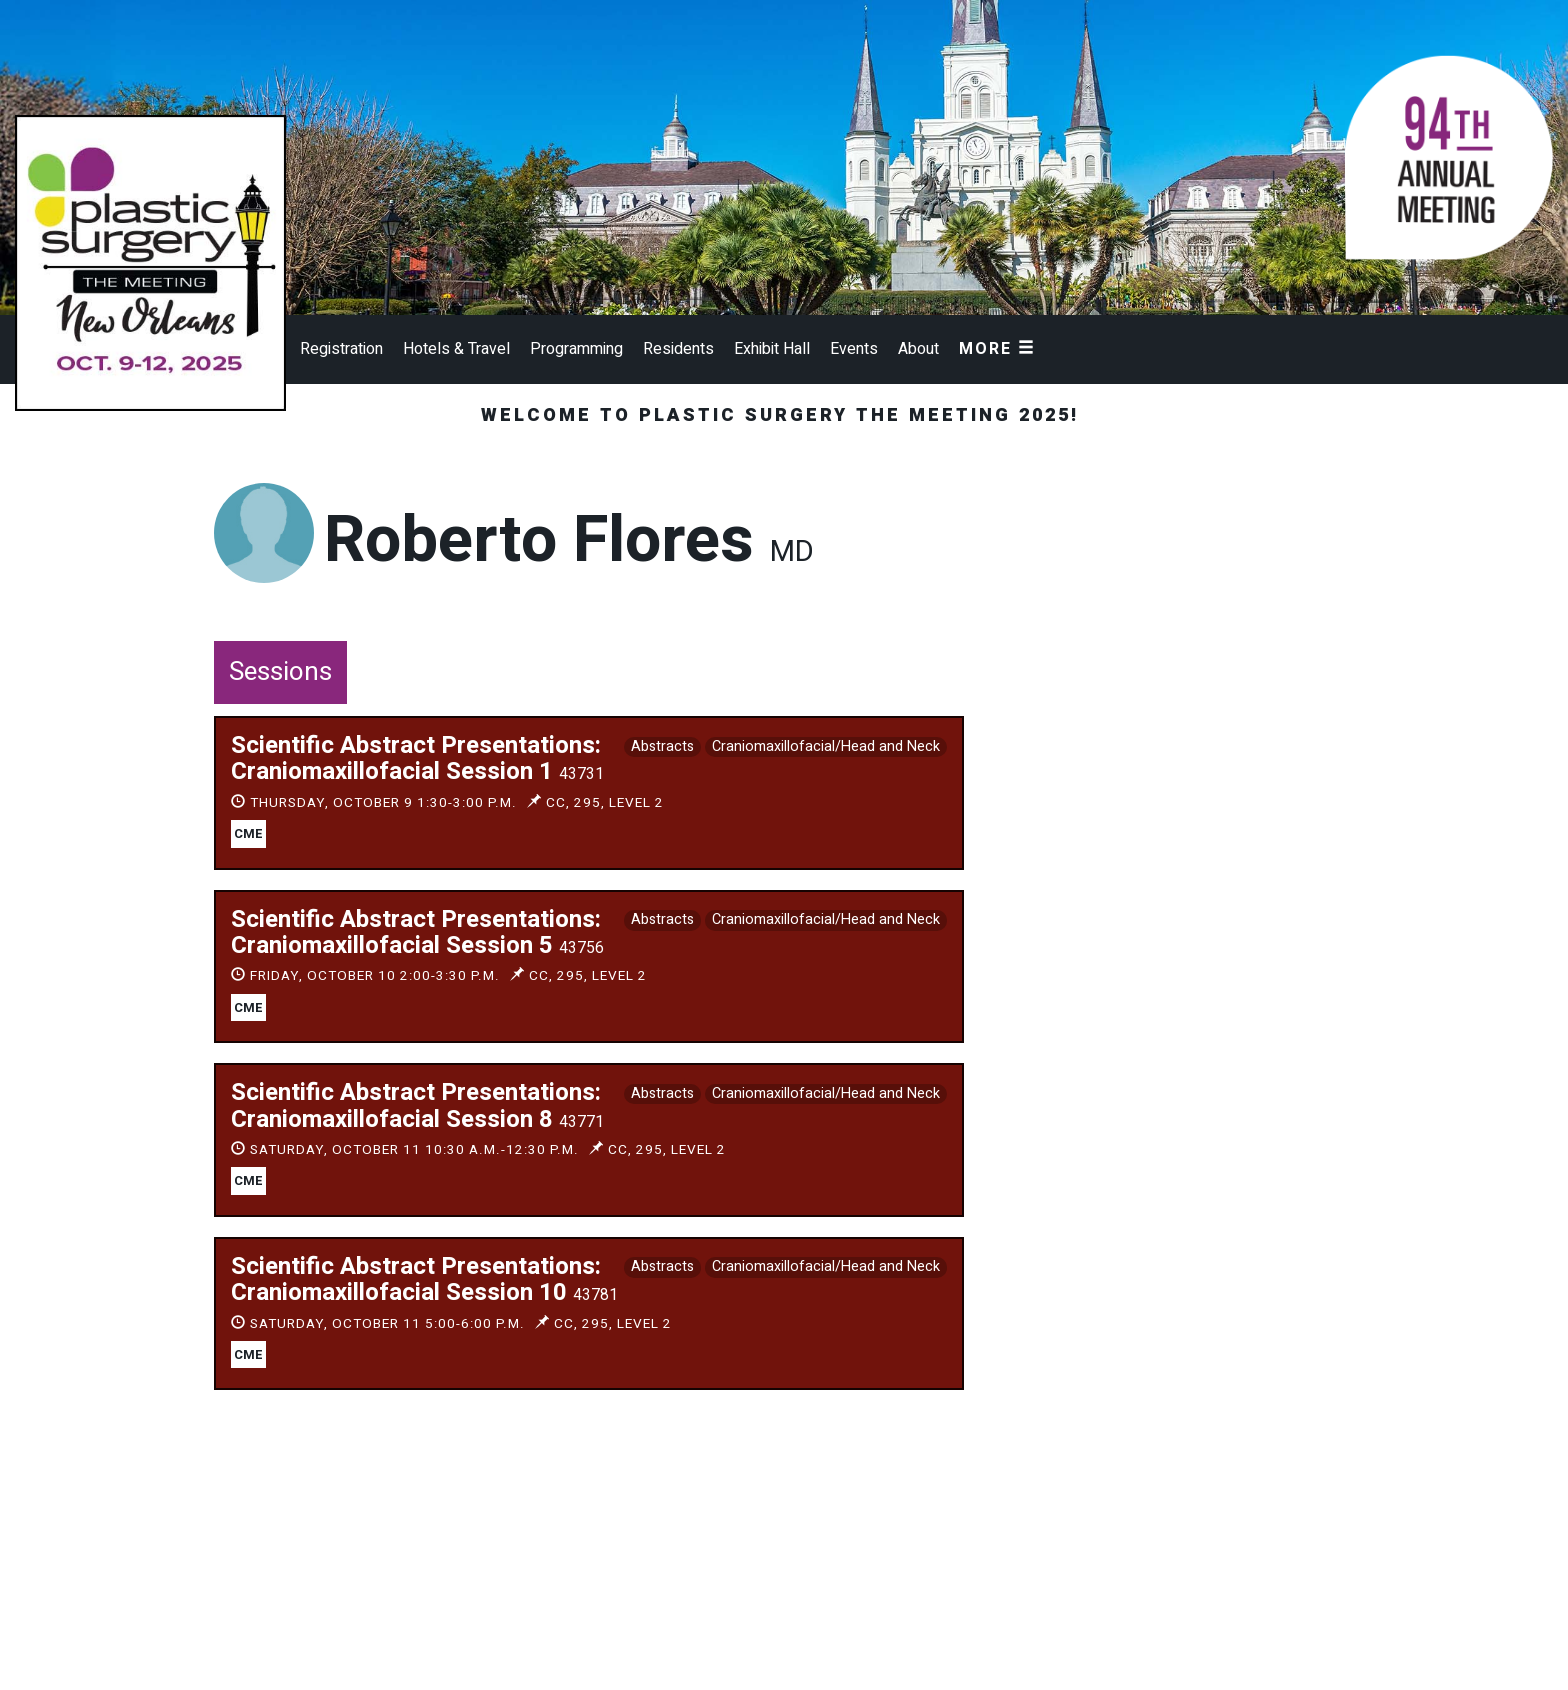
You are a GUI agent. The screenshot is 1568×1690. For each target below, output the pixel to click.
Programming (576, 349)
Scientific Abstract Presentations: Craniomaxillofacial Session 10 (424, 1279)
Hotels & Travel (456, 349)
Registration (341, 349)
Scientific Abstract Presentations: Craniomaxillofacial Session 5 (417, 932)
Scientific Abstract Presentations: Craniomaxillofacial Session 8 (417, 1105)
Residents (678, 349)
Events (854, 349)
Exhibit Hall (772, 349)
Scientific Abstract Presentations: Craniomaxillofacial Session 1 (417, 758)
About (918, 349)
